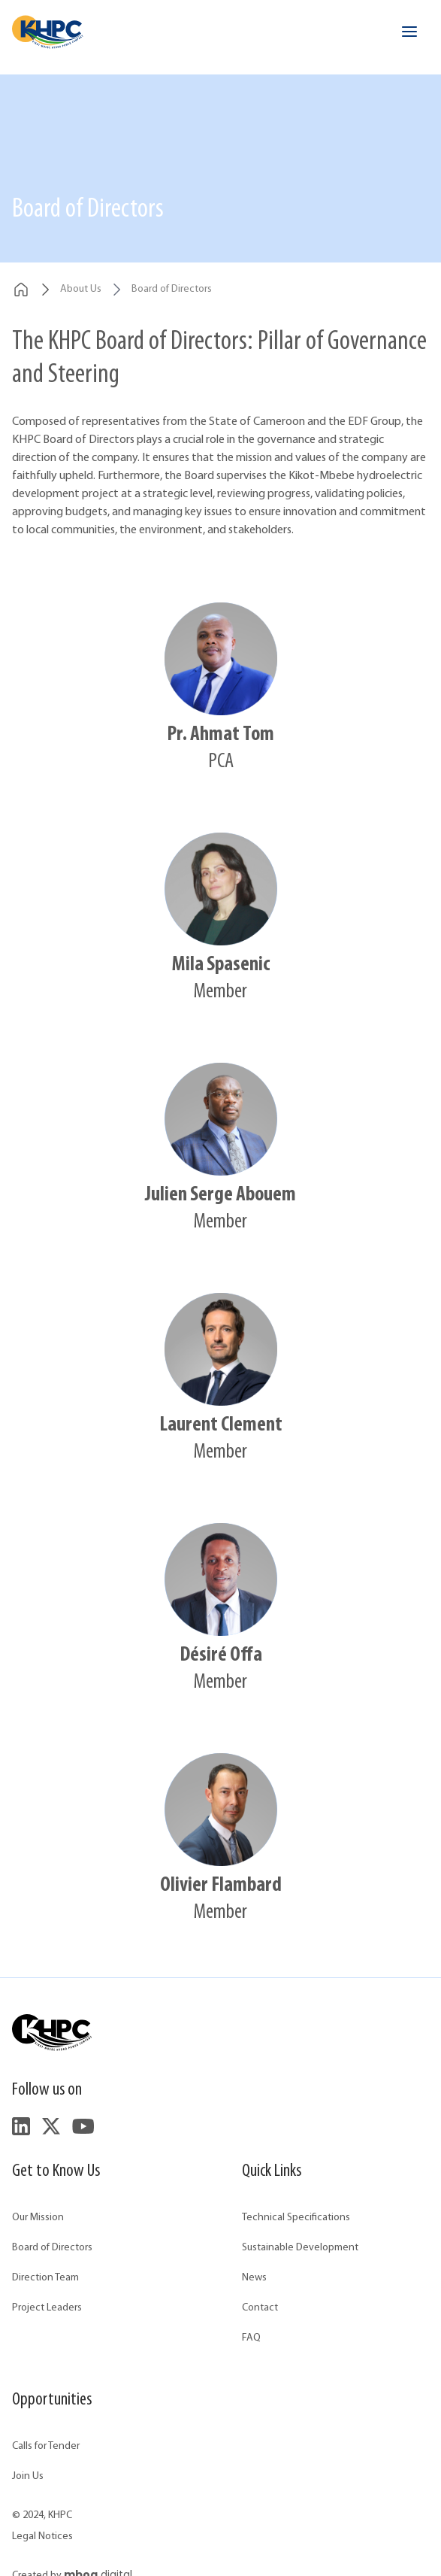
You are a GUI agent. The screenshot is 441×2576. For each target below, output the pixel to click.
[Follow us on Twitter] (51, 2126)
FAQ (251, 2338)
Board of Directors (52, 2247)
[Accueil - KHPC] (47, 32)
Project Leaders (47, 2308)
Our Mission (38, 2217)
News (254, 2277)
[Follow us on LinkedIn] (21, 2126)
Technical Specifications (296, 2217)
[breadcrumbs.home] (21, 290)
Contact (260, 2308)
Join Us (28, 2476)
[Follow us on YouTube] (83, 2126)
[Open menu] (409, 31)
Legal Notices (42, 2536)
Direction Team (45, 2277)
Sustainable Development (300, 2247)
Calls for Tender (46, 2446)
